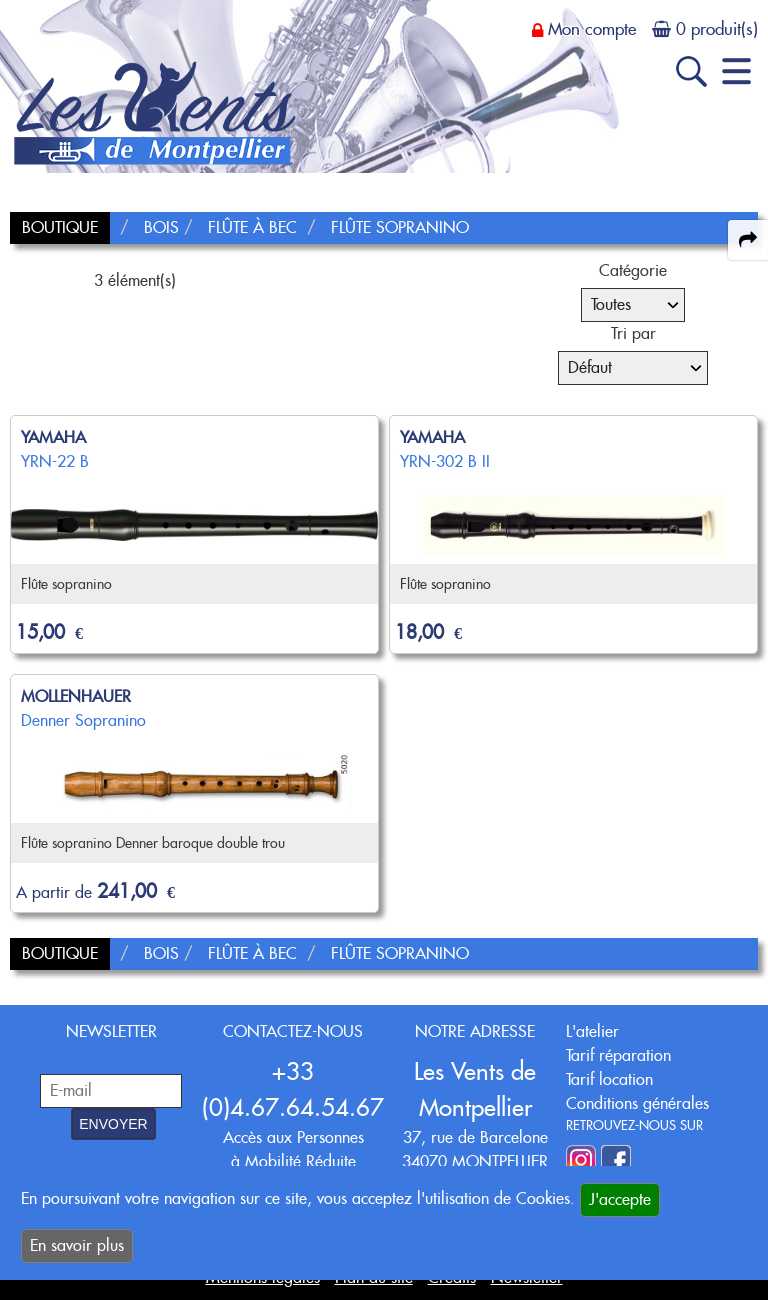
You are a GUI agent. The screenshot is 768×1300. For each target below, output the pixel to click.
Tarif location (609, 1079)
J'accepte (620, 1199)
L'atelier (592, 1031)
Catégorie (633, 270)
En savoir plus (77, 1245)
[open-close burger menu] (736, 71)
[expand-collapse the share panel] (748, 240)
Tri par (633, 333)
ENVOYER (113, 1124)
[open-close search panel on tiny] (691, 71)
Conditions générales (637, 1103)
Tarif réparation (618, 1055)
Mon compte (592, 29)
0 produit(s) (717, 29)
